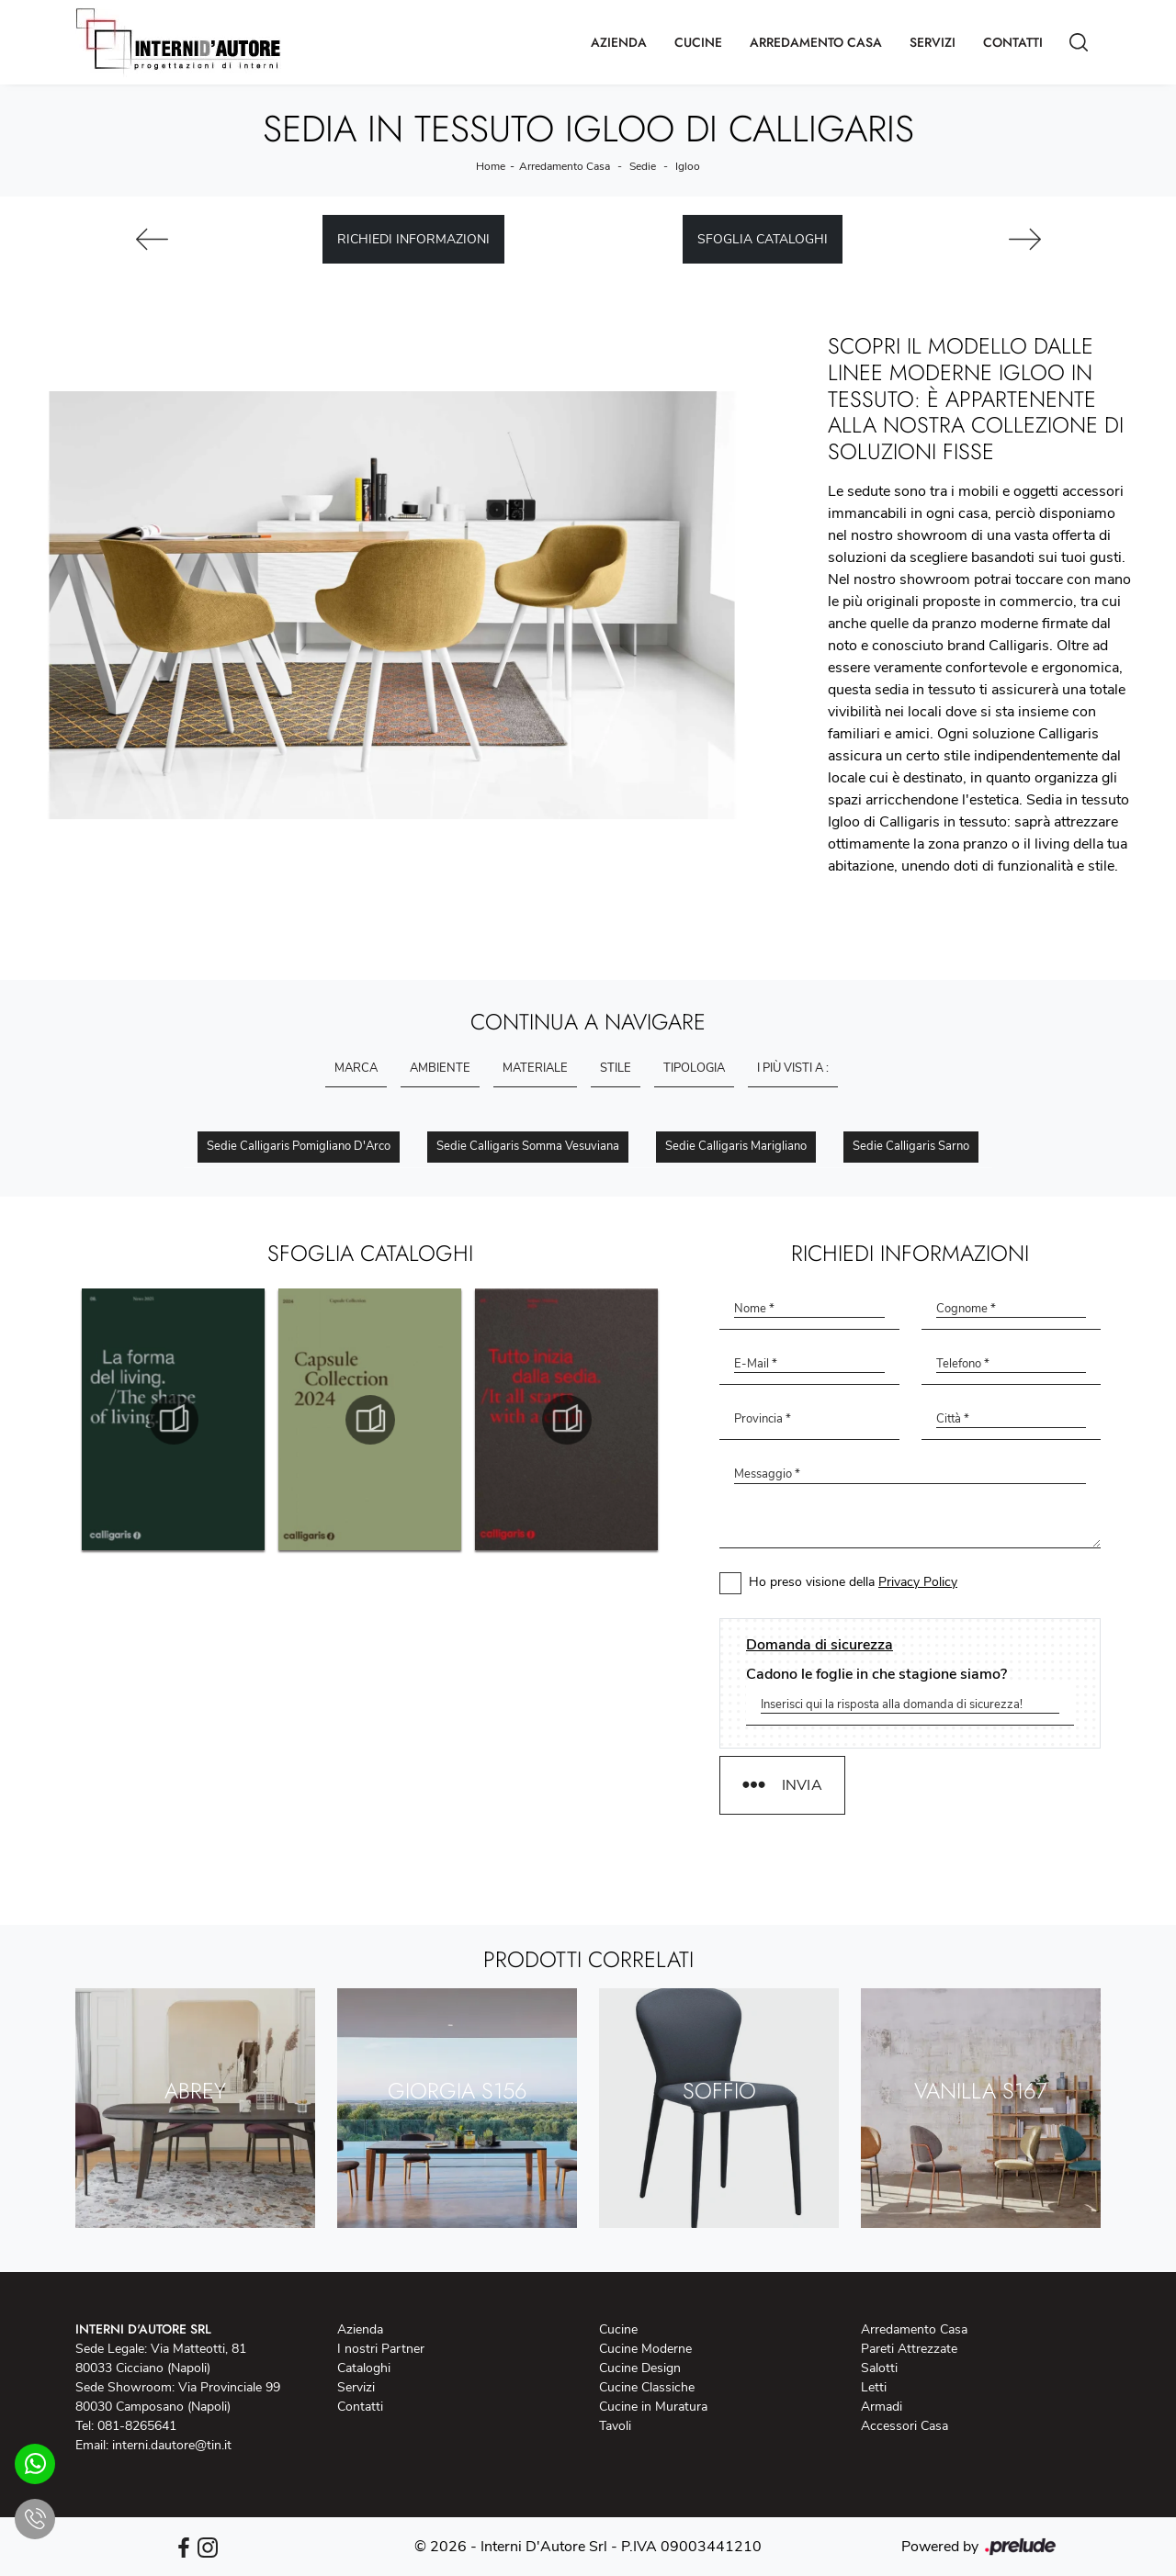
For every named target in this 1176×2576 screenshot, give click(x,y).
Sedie (642, 166)
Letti (874, 2387)
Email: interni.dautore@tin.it (153, 2445)
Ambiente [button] (440, 1068)
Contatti (1013, 42)
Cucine (698, 42)
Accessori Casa (904, 2426)
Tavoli (615, 2426)
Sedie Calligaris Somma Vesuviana (527, 1146)
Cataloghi (363, 2368)
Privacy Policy (917, 1582)
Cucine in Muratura (653, 2406)
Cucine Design (640, 2368)
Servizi (933, 42)
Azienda (619, 42)
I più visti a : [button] (793, 1068)
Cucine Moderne (645, 2348)
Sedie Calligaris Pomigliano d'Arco (298, 1146)
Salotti (879, 2368)
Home (490, 166)
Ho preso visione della (853, 1582)
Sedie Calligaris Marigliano (736, 1146)
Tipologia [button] (694, 1068)
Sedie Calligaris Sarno (911, 1146)
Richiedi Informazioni (413, 239)
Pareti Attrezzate (909, 2348)
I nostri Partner (380, 2348)
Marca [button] (356, 1068)
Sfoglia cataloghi (762, 239)
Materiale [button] (535, 1068)
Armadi (881, 2406)
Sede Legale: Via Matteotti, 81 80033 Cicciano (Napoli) (160, 2358)
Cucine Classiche (647, 2387)
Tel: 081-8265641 (125, 2426)
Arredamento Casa (816, 42)
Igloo (687, 166)
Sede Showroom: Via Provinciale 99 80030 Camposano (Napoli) (177, 2397)
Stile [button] (615, 1068)
